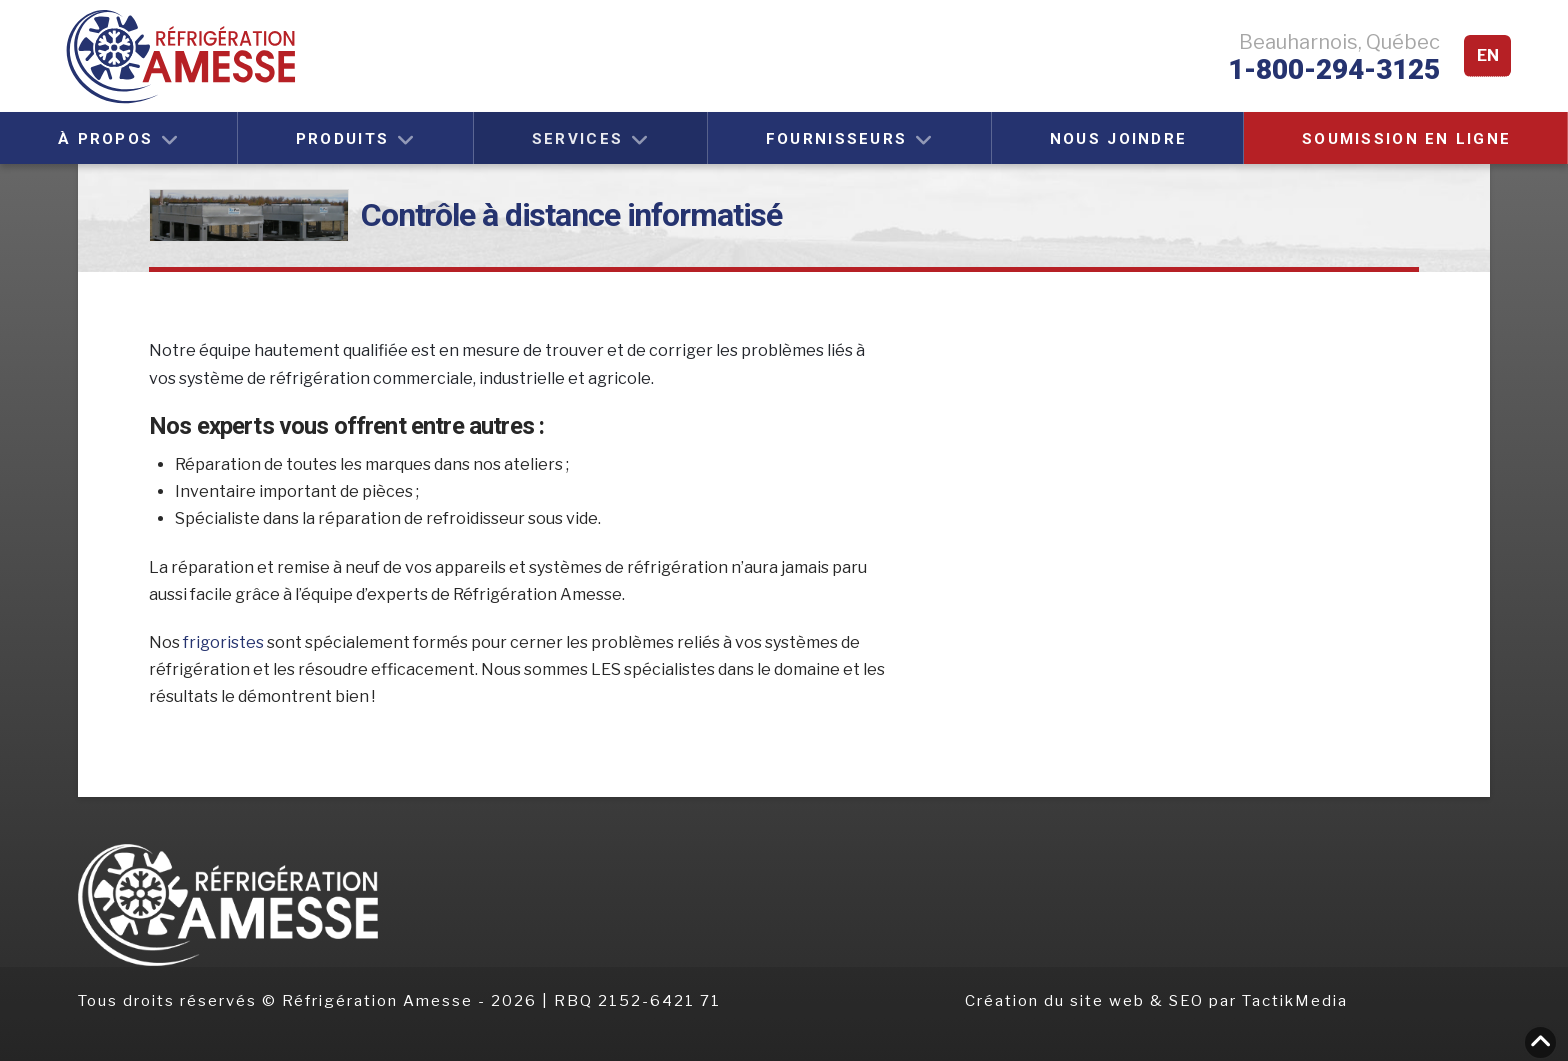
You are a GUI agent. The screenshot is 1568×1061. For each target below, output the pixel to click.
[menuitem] (1487, 56)
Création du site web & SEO (1087, 1001)
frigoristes (225, 642)
